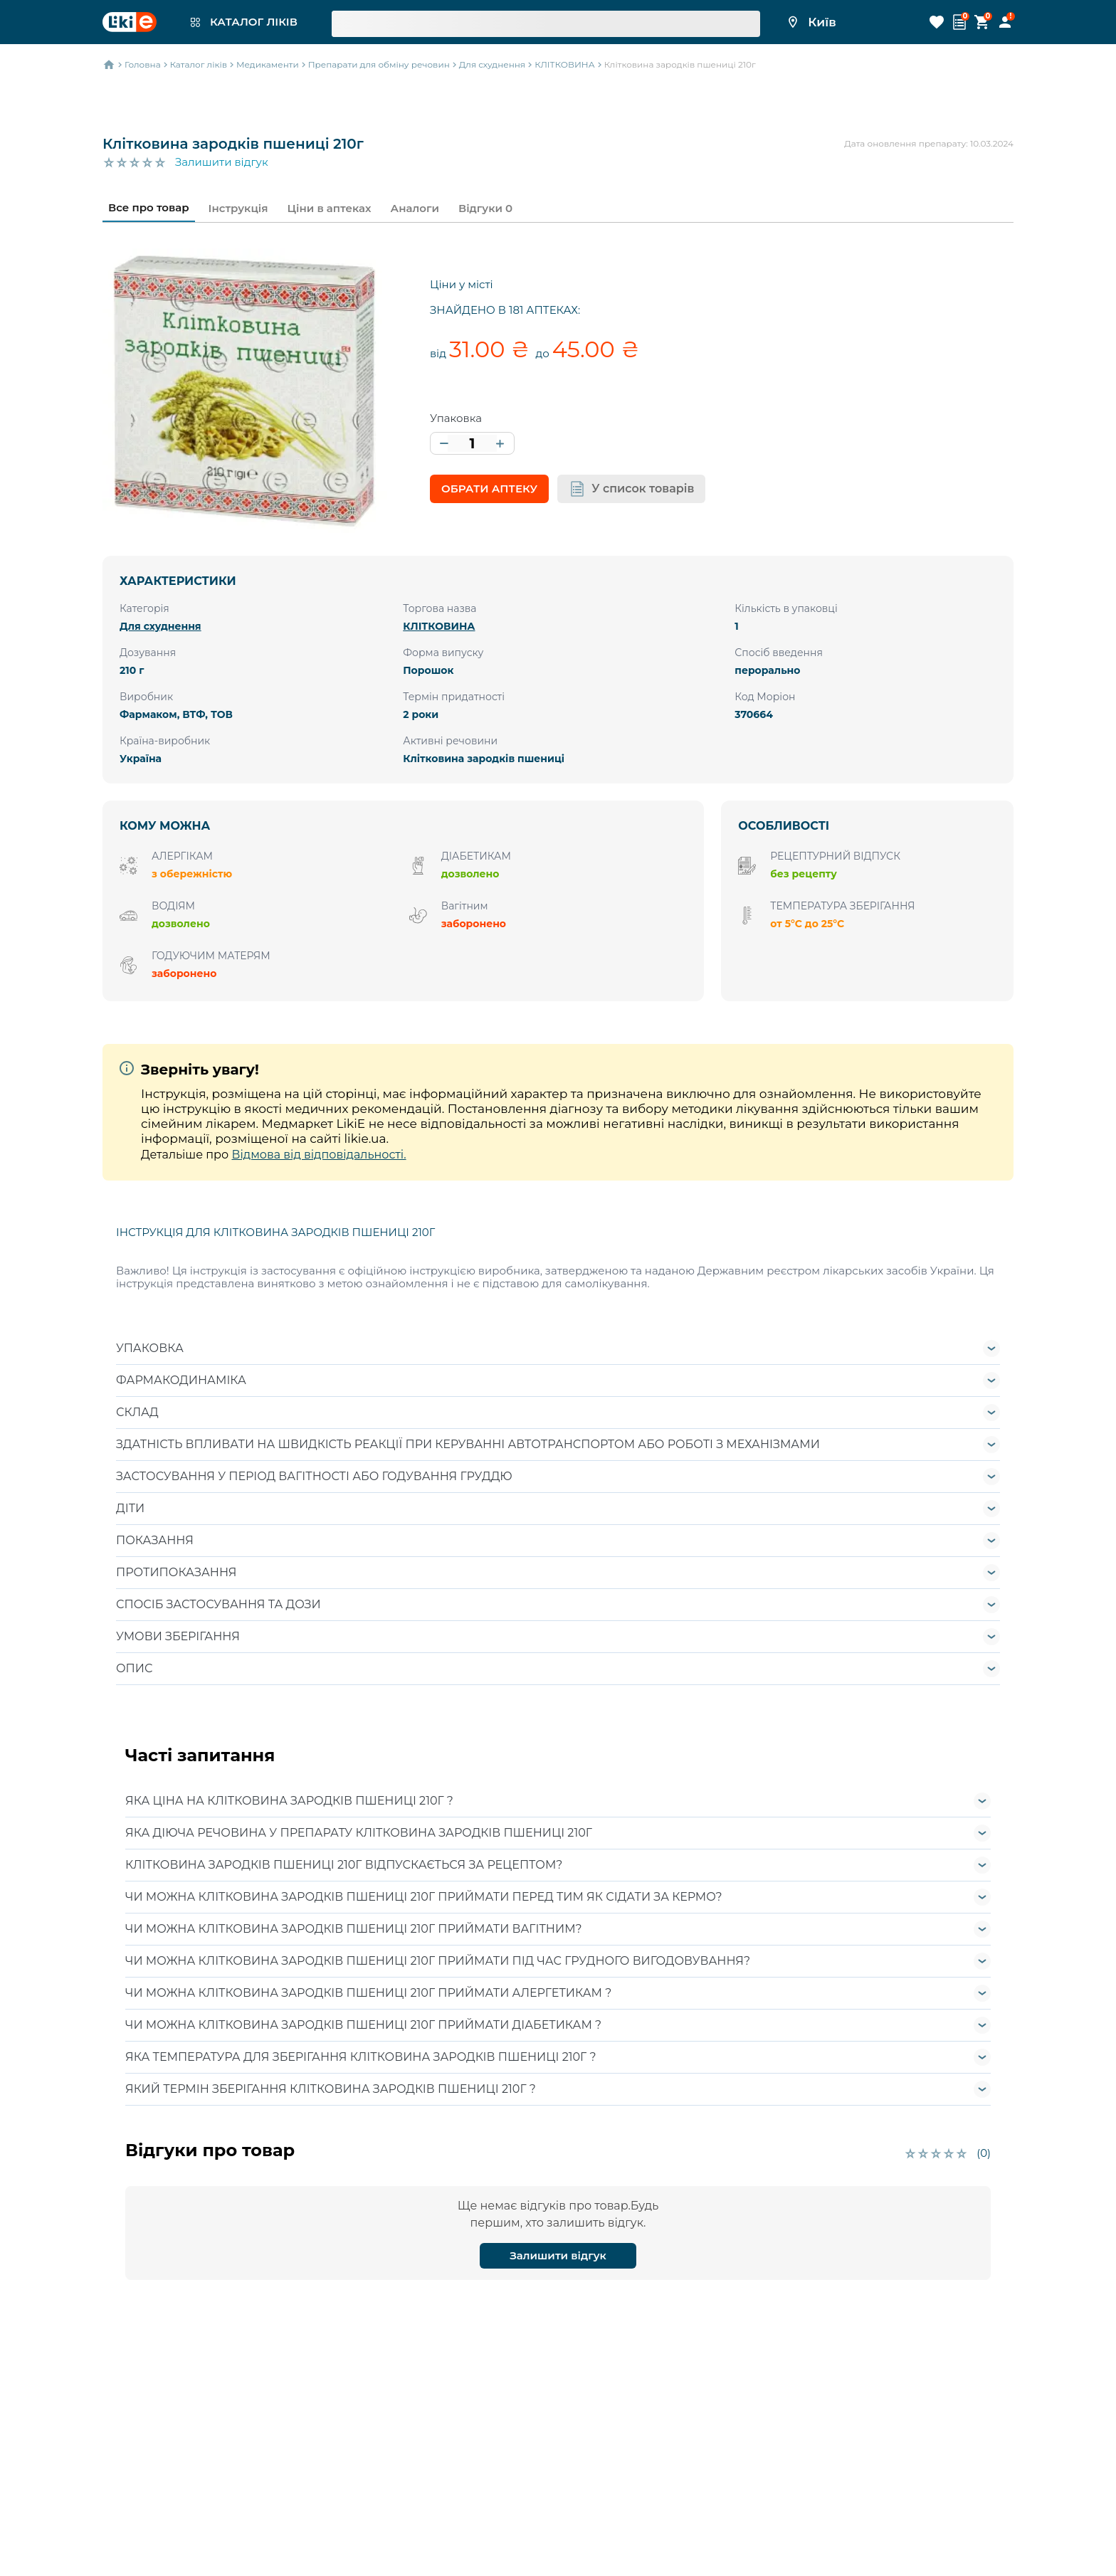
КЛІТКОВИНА (439, 626)
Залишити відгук (221, 162)
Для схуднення (160, 626)
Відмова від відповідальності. (318, 1154)
